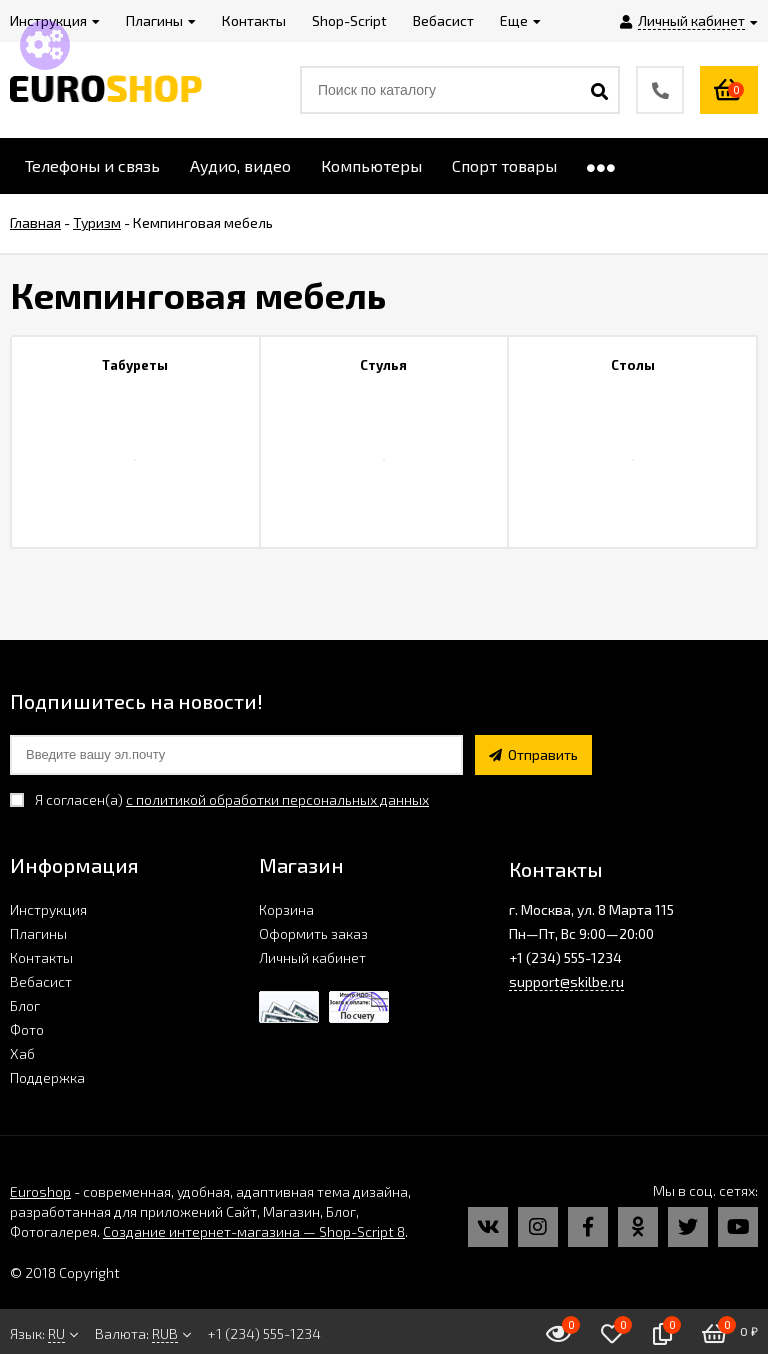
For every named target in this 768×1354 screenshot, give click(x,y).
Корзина (286, 909)
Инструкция (48, 909)
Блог (25, 1005)
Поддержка (47, 1077)
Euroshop (40, 1191)
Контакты (41, 957)
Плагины (38, 933)
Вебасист (41, 981)
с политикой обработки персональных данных (277, 799)
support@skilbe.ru (566, 981)
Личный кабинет (312, 957)
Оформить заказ (313, 933)
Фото (27, 1029)
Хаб (22, 1053)
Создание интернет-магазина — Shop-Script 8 (254, 1231)
